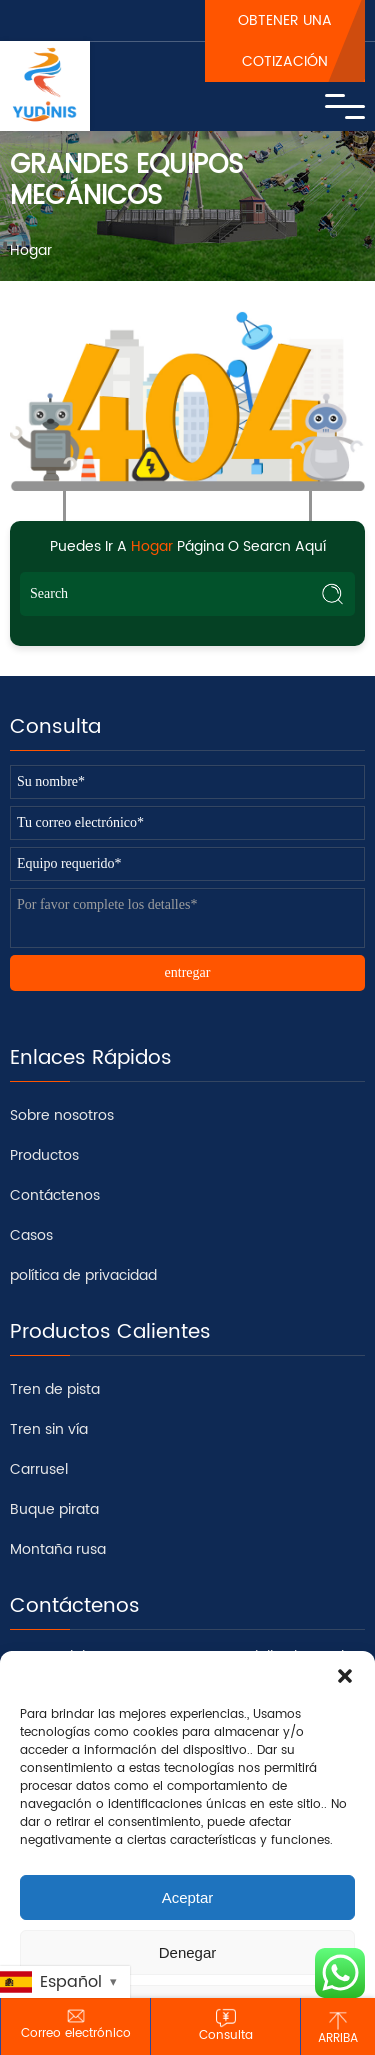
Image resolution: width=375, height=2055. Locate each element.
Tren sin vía (49, 1429)
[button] (345, 1676)
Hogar (31, 250)
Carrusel (39, 1469)
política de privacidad (83, 1275)
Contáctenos (55, 1195)
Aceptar (188, 1897)
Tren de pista (55, 1389)
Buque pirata (54, 1509)
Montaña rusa (58, 1549)
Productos (44, 1155)
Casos (31, 1235)
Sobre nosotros (62, 1115)
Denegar (188, 1952)
